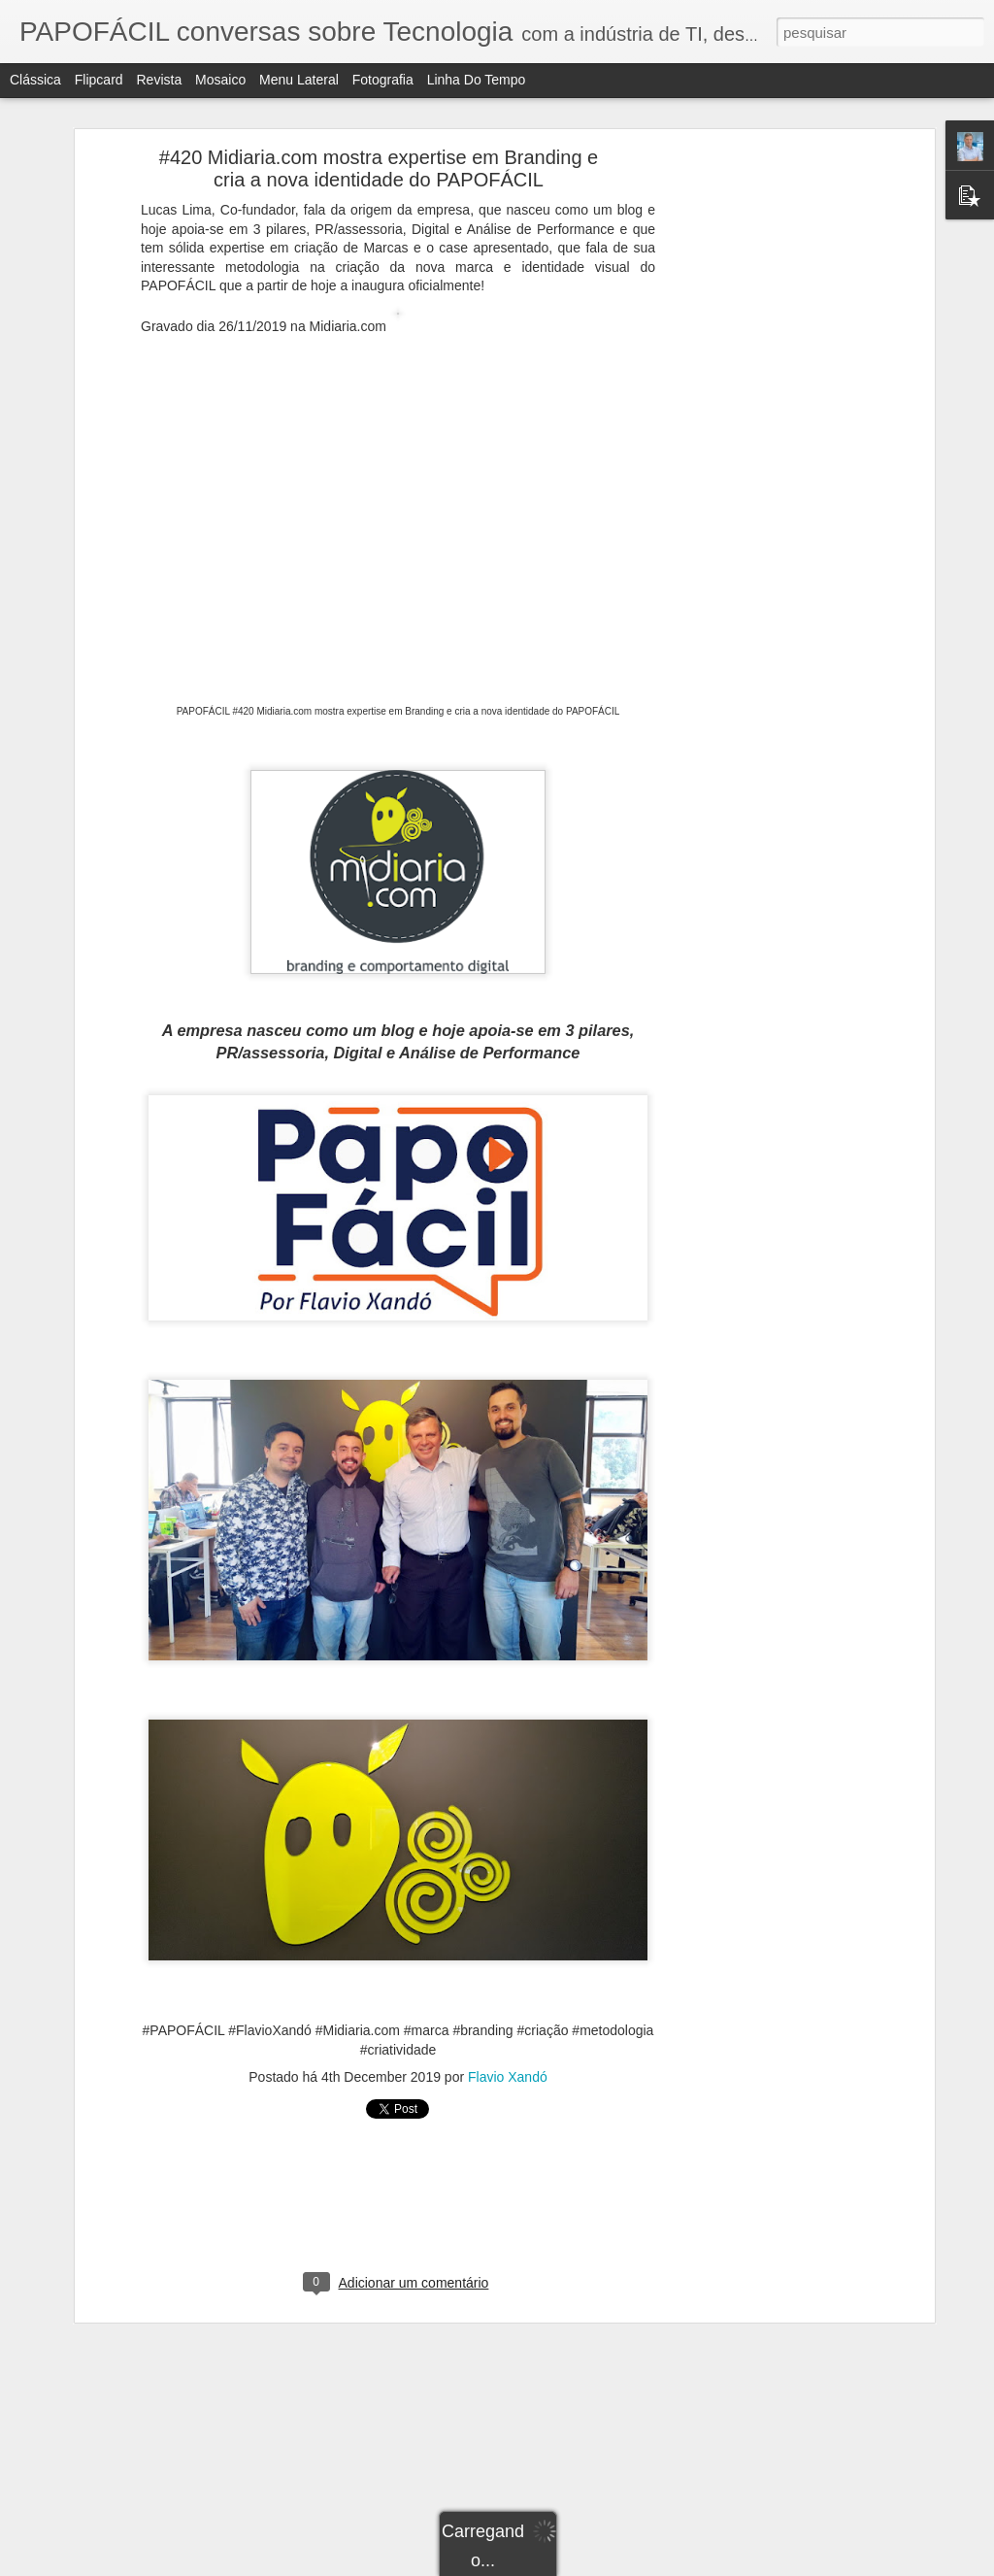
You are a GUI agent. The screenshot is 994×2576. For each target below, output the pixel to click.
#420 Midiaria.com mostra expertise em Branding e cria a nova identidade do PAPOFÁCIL (378, 168)
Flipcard (99, 79)
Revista (159, 79)
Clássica (35, 79)
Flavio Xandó (507, 2077)
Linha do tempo (476, 79)
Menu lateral (299, 79)
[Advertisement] (762, 462)
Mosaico (220, 79)
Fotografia (383, 79)
